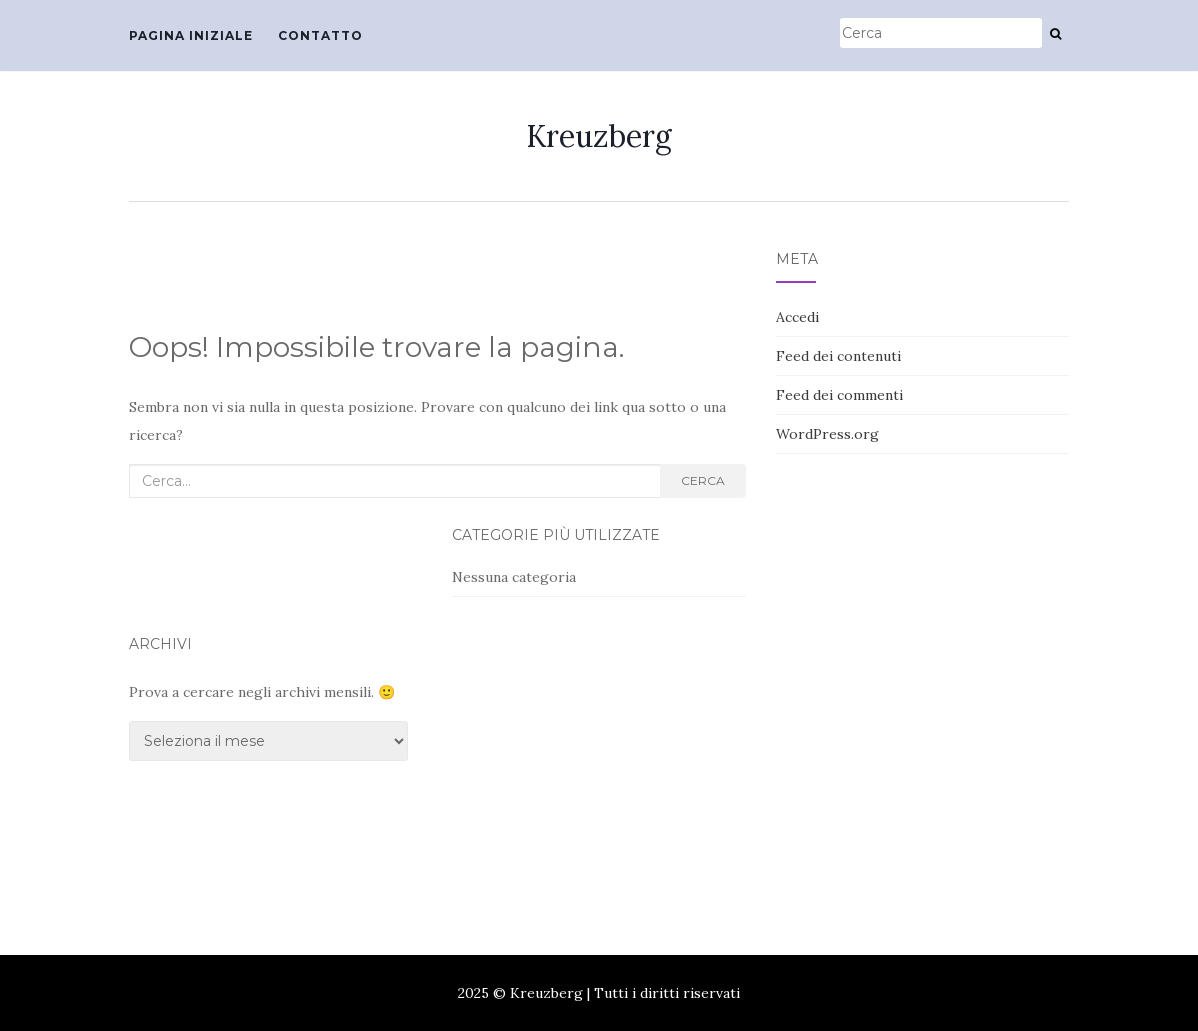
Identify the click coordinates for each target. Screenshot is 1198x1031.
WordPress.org (827, 434)
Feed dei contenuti (838, 356)
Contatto (320, 35)
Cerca (703, 480)
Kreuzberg (599, 136)
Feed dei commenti (839, 395)
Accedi (797, 317)
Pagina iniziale (191, 35)
